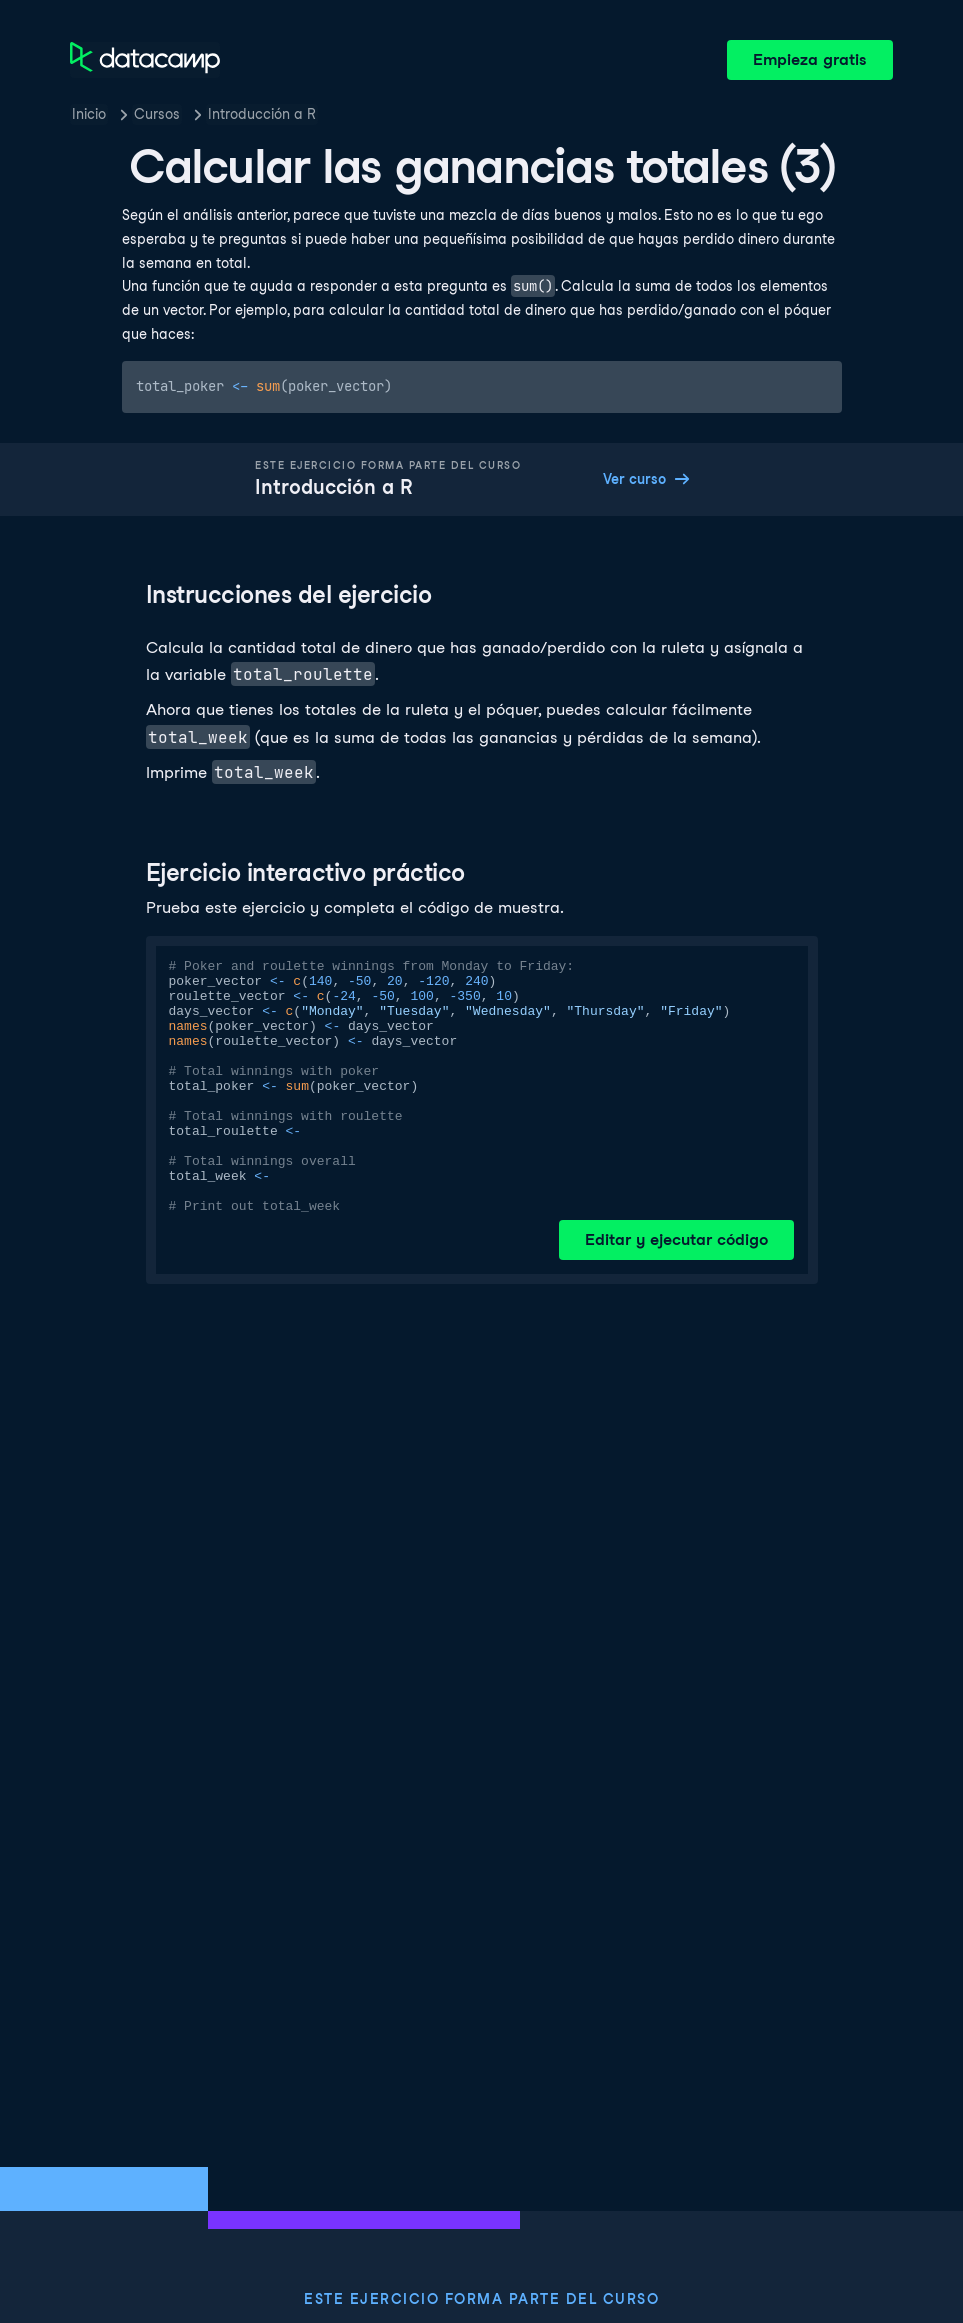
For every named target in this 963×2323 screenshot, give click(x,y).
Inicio (89, 114)
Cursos (157, 114)
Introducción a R (262, 114)
